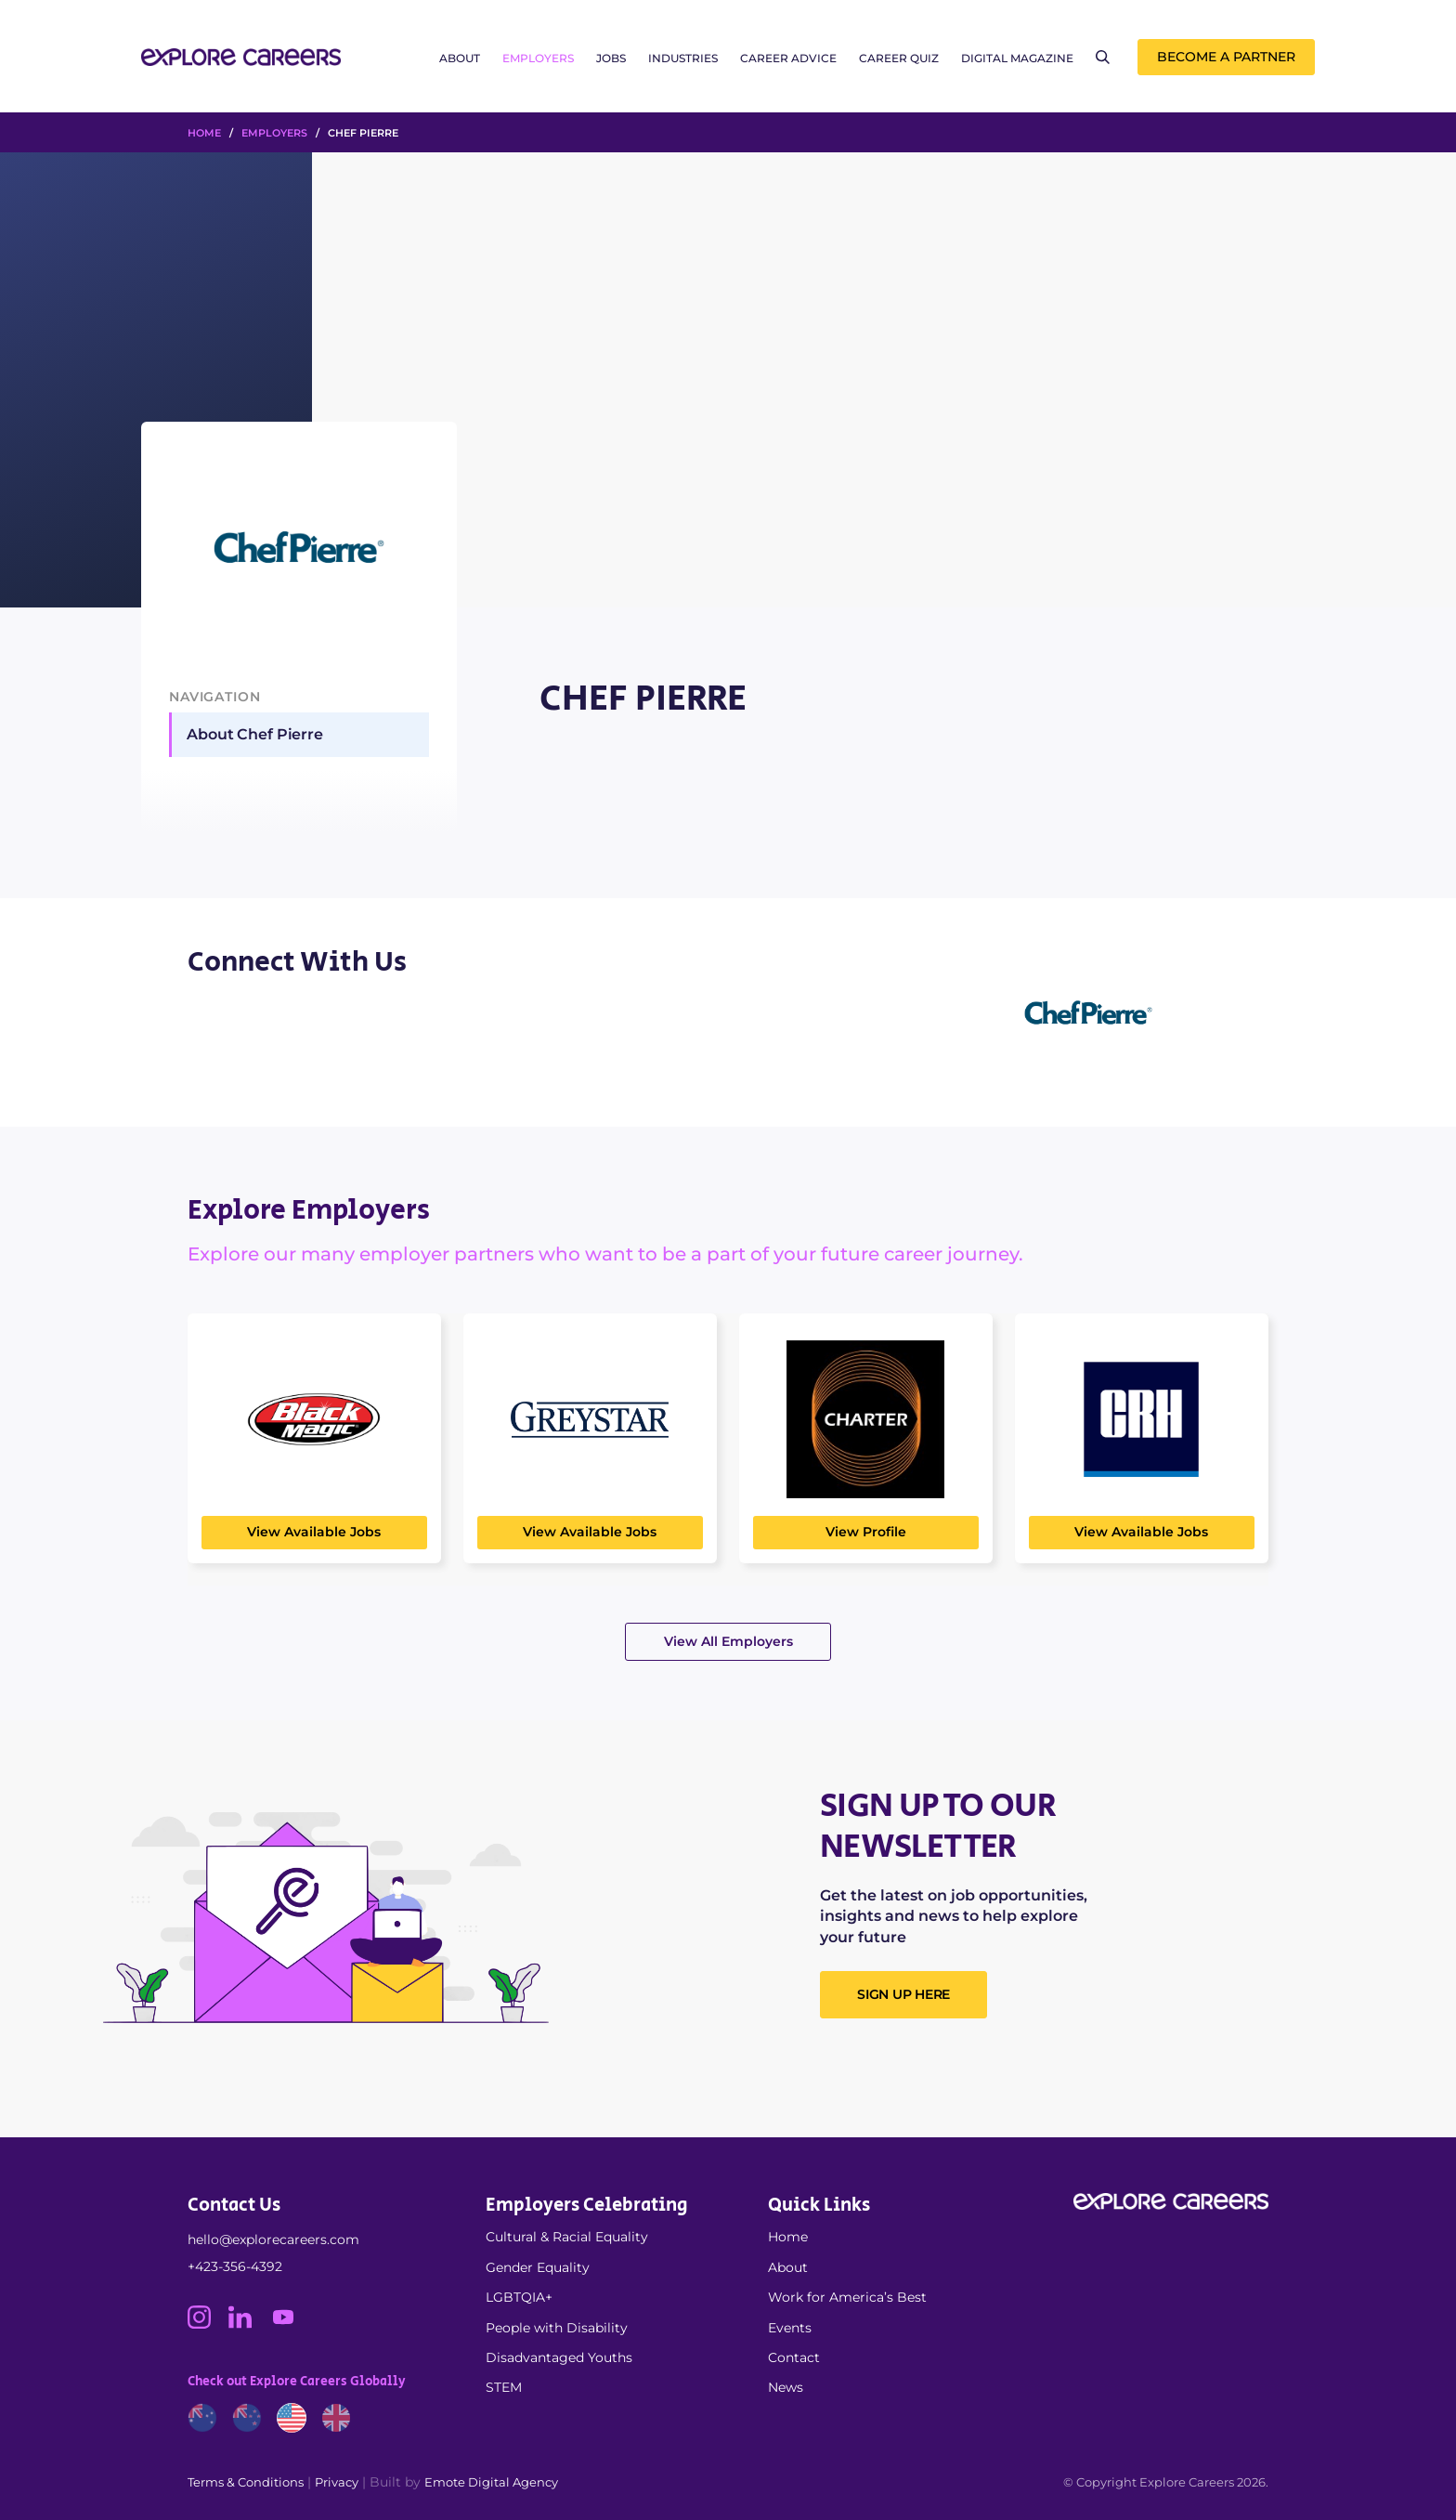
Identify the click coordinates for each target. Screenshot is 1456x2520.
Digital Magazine (1017, 58)
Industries (683, 58)
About (459, 58)
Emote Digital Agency (491, 2481)
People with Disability (557, 2327)
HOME (204, 132)
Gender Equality (538, 2267)
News (785, 2387)
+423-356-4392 (235, 2266)
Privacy (336, 2481)
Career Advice (788, 58)
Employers (538, 58)
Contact (794, 2357)
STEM (504, 2387)
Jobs (611, 58)
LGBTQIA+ (519, 2297)
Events (790, 2327)
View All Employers (728, 1641)
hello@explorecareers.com (273, 2239)
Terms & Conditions (246, 2481)
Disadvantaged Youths (559, 2357)
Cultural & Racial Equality (567, 2236)
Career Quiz (899, 58)
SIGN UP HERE (903, 1994)
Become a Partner (1226, 56)
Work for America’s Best (847, 2297)
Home (788, 2236)
